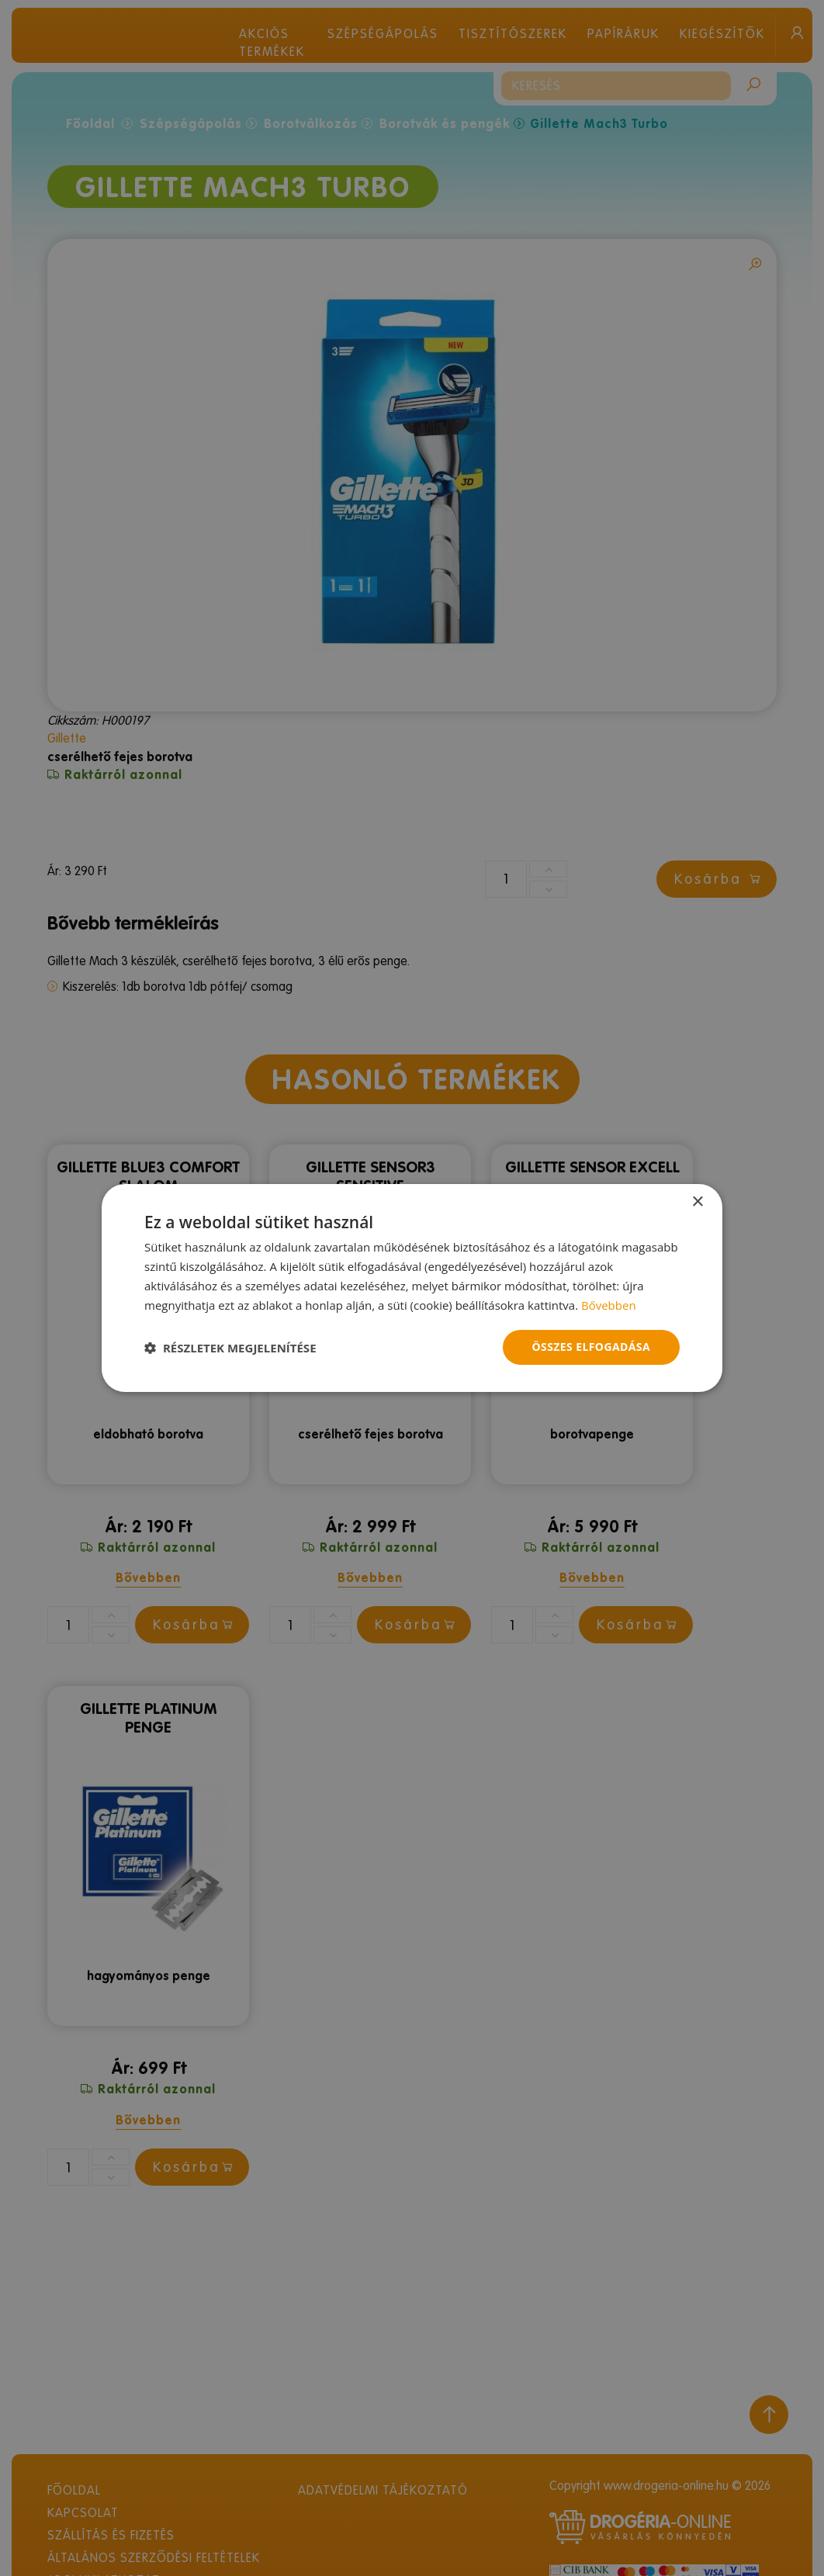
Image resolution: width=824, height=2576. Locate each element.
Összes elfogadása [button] (591, 1346)
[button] (230, 1348)
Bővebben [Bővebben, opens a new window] (608, 1305)
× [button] (697, 1202)
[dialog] (412, 1288)
